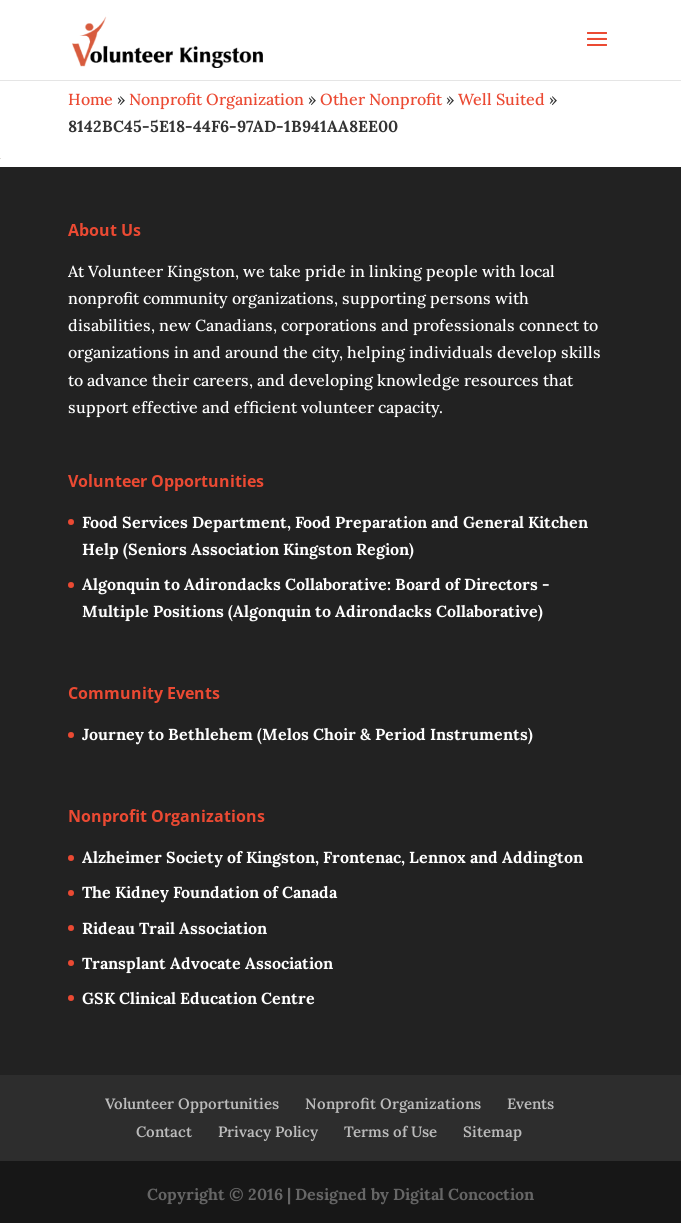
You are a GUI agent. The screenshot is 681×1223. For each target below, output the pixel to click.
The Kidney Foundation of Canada (209, 892)
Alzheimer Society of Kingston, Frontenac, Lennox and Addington (332, 857)
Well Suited (501, 99)
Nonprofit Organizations (393, 1103)
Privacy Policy (268, 1131)
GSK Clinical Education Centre (198, 998)
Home (90, 99)
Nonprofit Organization (216, 99)
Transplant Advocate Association (207, 963)
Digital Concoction (463, 1194)
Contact (164, 1131)
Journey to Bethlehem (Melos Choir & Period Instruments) (307, 734)
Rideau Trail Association (174, 928)
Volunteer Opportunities (192, 1103)
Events (530, 1103)
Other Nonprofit (381, 99)
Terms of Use (390, 1131)
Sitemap (492, 1131)
